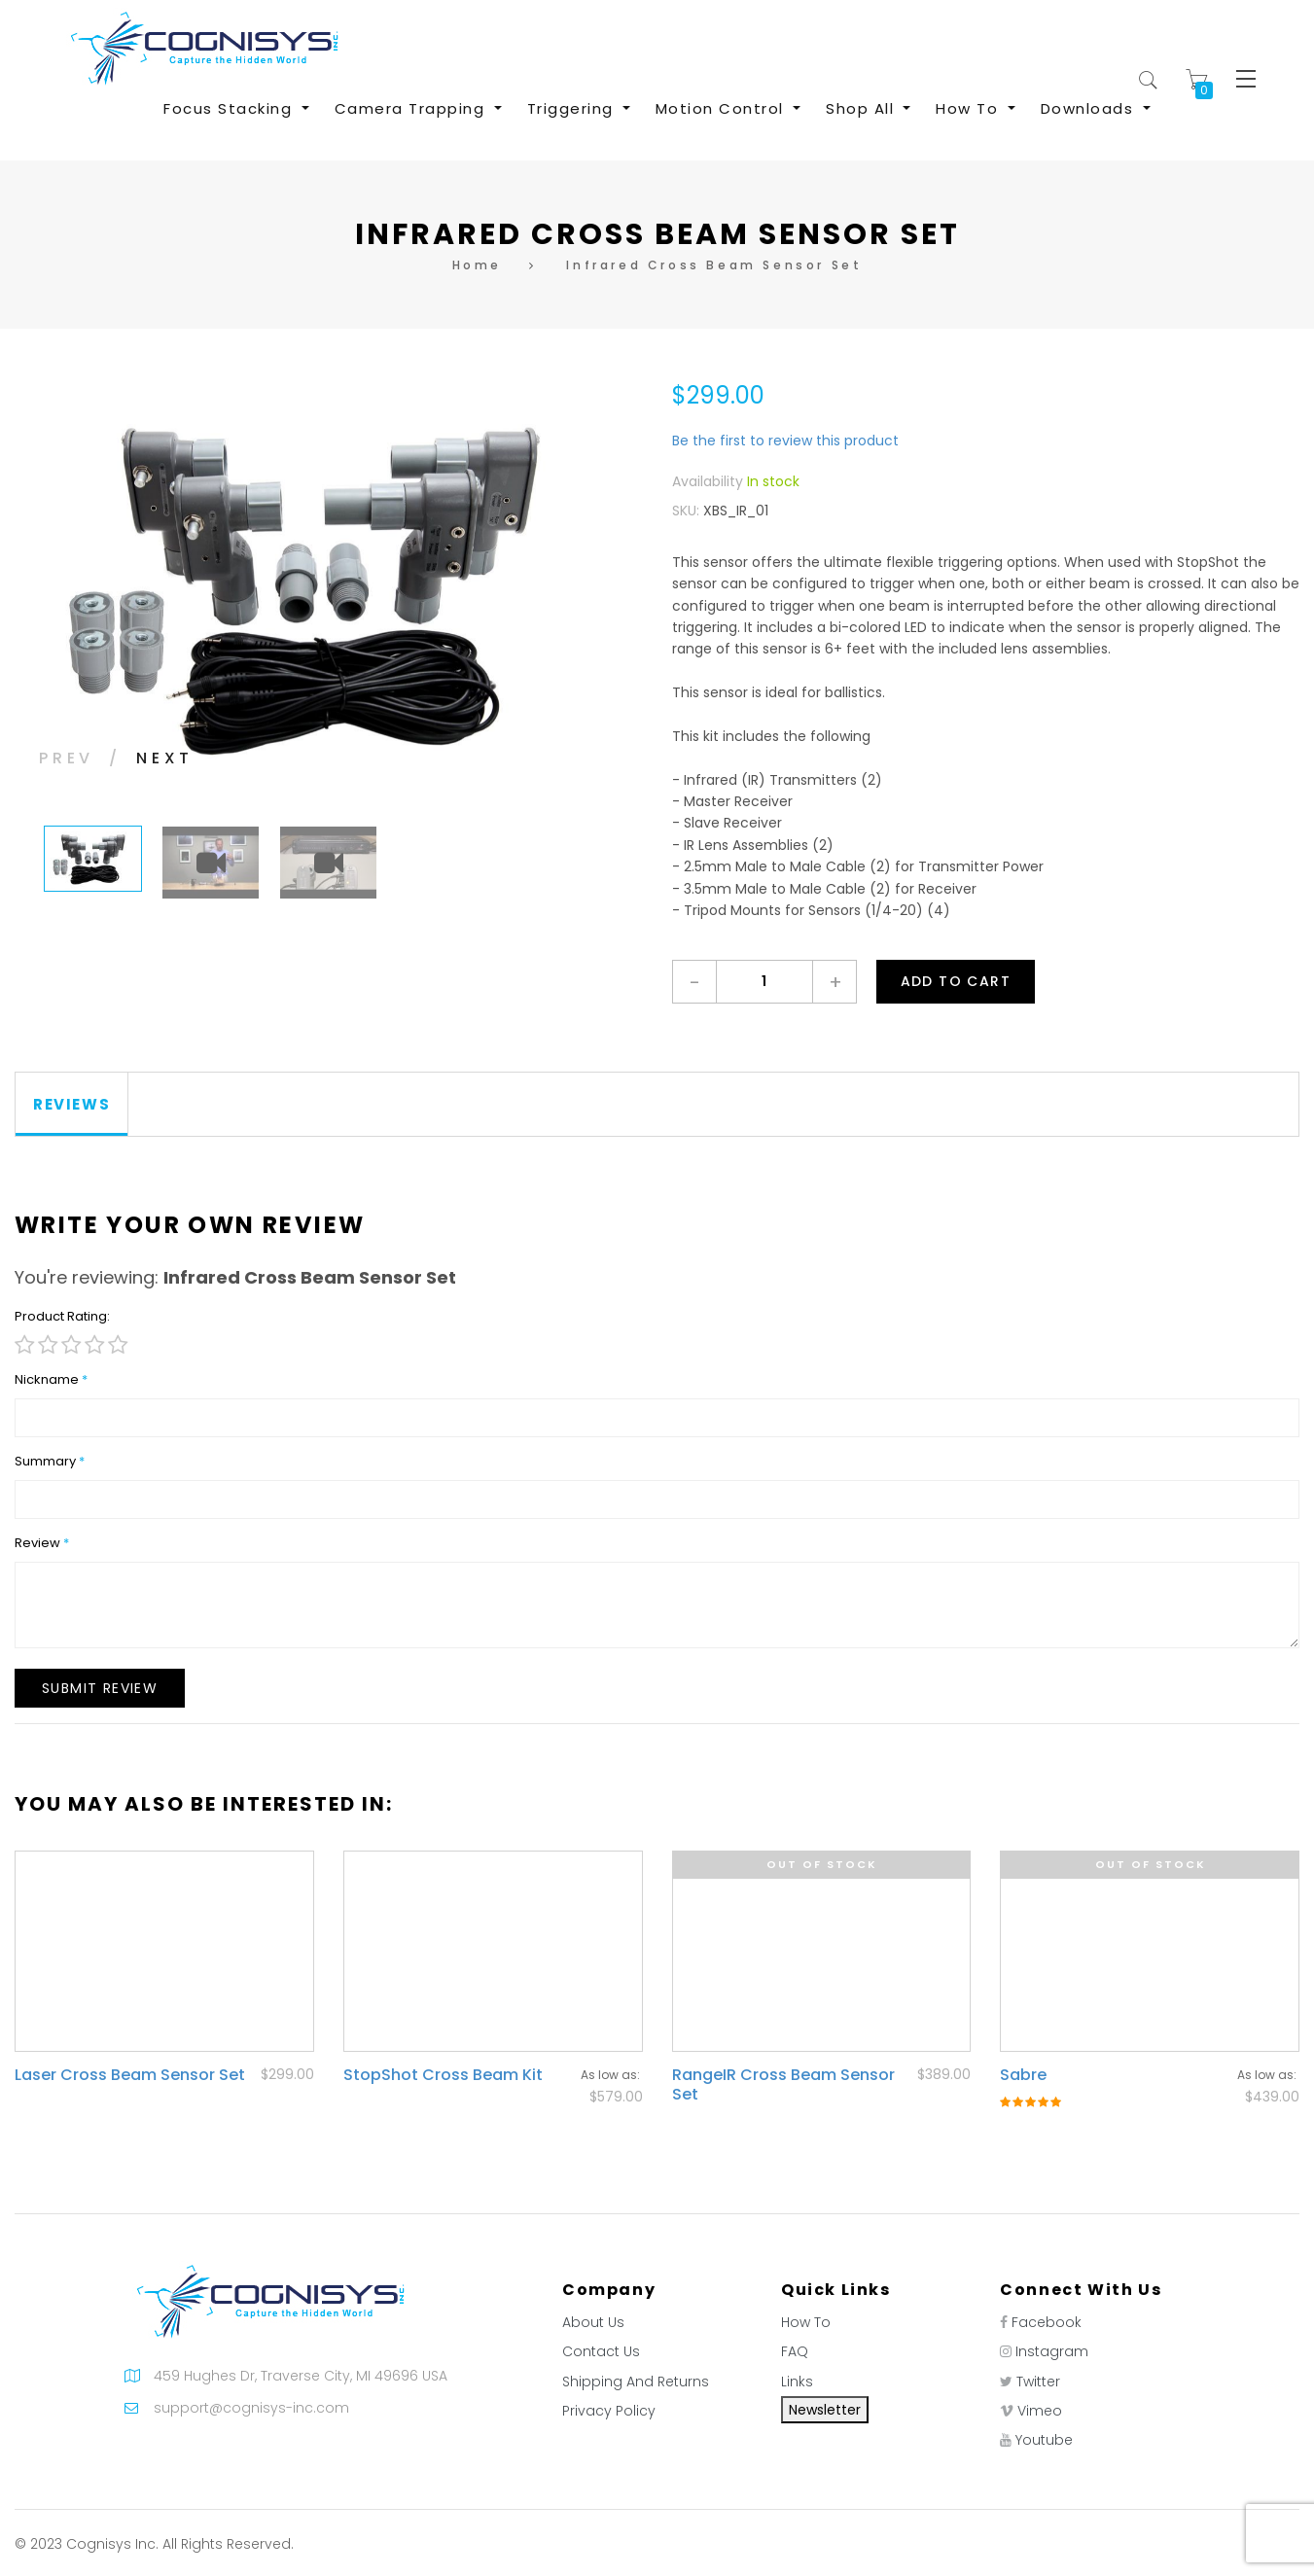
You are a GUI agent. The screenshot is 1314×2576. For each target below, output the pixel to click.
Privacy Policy (609, 2410)
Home (477, 265)
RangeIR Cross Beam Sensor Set (783, 2084)
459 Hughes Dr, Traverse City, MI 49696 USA (300, 2375)
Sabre (1023, 2075)
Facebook (1047, 2322)
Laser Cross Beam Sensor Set (130, 2075)
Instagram (1051, 2351)
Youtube (1044, 2440)
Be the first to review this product (785, 440)
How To (806, 2322)
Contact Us (601, 2351)
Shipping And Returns (635, 2381)
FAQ (794, 2351)
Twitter (1038, 2381)
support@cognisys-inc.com (251, 2407)
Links (797, 2381)
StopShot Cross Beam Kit (443, 2075)
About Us (593, 2322)
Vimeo (1039, 2410)
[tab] (72, 1104)
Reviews (71, 1104)
